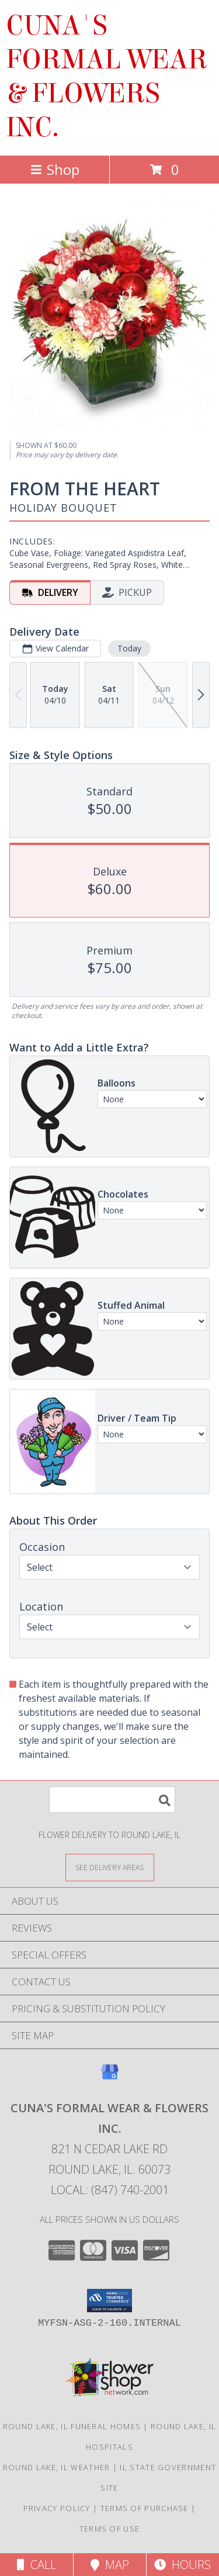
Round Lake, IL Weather (56, 2467)
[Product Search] (112, 1800)
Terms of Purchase (144, 2508)
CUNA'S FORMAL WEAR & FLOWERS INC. (107, 76)
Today (129, 648)
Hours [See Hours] (182, 2564)
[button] (109, 2300)
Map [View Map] (110, 2564)
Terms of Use (109, 2528)
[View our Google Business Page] (109, 2077)
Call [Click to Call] (36, 2564)
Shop (54, 169)
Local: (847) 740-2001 (110, 2190)
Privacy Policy (57, 2508)
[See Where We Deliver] (109, 1866)
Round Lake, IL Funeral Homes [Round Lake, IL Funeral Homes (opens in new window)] (72, 2426)
